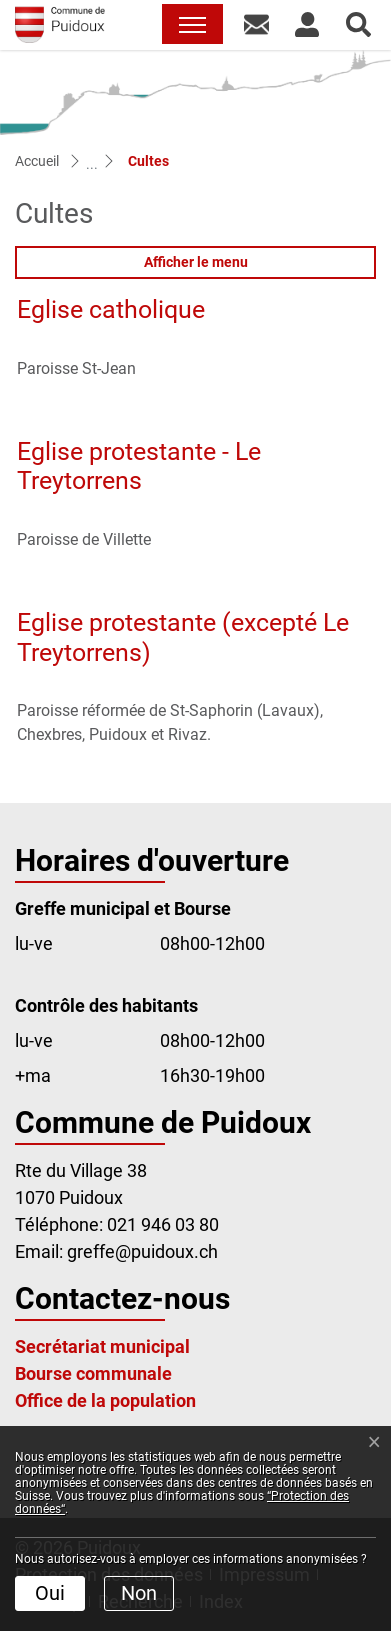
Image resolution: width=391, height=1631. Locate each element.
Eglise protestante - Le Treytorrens (139, 466)
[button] (256, 24)
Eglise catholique (111, 309)
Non (139, 1593)
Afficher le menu (196, 262)
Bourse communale (93, 1373)
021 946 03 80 (163, 1224)
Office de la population (105, 1400)
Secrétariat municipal (102, 1346)
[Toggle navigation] (192, 24)
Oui (50, 1593)
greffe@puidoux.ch (142, 1251)
